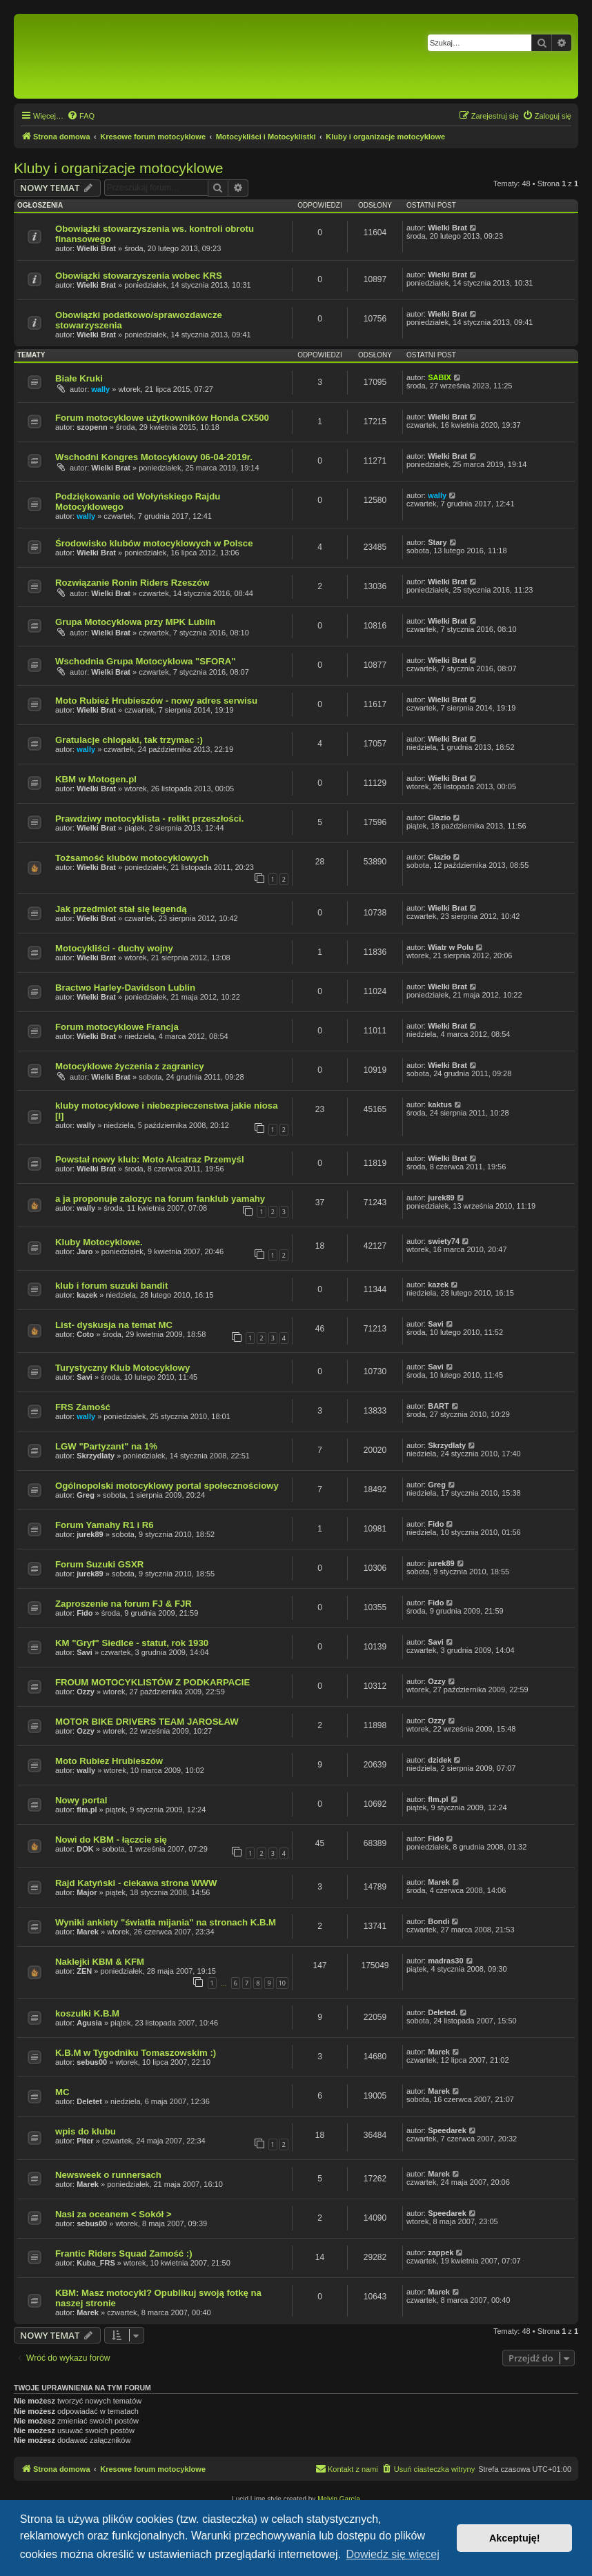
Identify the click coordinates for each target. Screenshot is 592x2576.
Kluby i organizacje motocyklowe (118, 168)
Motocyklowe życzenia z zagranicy (129, 1066)
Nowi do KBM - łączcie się (111, 1839)
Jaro (84, 1251)
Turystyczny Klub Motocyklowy (122, 1368)
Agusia (89, 2023)
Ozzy (86, 1691)
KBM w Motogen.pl (96, 779)
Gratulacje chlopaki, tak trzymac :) (129, 740)
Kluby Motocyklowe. (99, 1242)
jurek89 (441, 1197)
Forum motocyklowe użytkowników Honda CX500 (162, 418)
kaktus (440, 1104)
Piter (85, 2141)
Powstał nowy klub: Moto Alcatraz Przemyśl (149, 1159)
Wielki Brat (96, 248)
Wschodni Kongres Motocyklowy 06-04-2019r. (154, 457)
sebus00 (92, 2062)
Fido (436, 1524)
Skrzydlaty (96, 1456)
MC (62, 2092)
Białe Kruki (79, 378)
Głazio (439, 817)
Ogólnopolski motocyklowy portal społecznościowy (167, 1485)
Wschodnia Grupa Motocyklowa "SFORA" (145, 661)
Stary (437, 542)
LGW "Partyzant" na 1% (106, 1446)
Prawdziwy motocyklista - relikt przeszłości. (149, 818)
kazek (87, 1295)
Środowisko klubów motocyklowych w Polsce (154, 543)
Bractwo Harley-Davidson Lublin (125, 987)
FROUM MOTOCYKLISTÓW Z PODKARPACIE (152, 1682)
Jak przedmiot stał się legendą (121, 909)
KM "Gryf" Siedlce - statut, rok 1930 (131, 1643)
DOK (85, 1849)
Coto (85, 1334)
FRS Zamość (82, 1407)
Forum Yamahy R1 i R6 (104, 1525)
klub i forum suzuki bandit (111, 1285)
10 (282, 1983)
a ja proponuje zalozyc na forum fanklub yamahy (160, 1198)
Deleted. (442, 2012)
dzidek (439, 1760)
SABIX (439, 377)
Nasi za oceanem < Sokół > (113, 2214)
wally (100, 389)
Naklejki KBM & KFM (99, 1961)
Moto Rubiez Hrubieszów (109, 1761)
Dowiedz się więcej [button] (393, 2554)
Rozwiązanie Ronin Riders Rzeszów (132, 582)
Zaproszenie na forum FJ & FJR (123, 1603)
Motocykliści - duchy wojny (114, 948)
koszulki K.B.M (87, 2013)
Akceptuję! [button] (514, 2538)
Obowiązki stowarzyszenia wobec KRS (138, 275)
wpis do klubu (85, 2131)
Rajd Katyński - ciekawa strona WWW (136, 1883)
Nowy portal (81, 1800)
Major (87, 1892)
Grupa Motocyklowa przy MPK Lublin (135, 622)
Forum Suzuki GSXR (99, 1564)
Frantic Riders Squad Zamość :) (124, 2253)
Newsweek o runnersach (108, 2175)
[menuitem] (81, 116)
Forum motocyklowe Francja (117, 1027)
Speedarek (447, 2130)
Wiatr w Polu (450, 947)
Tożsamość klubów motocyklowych (132, 858)
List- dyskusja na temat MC (113, 1325)
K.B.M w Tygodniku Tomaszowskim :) (135, 2053)
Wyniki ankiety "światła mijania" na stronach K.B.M (165, 1922)
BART (438, 1406)
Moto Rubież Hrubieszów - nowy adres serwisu (156, 700)
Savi (436, 1324)
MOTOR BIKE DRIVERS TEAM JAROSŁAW (147, 1721)
